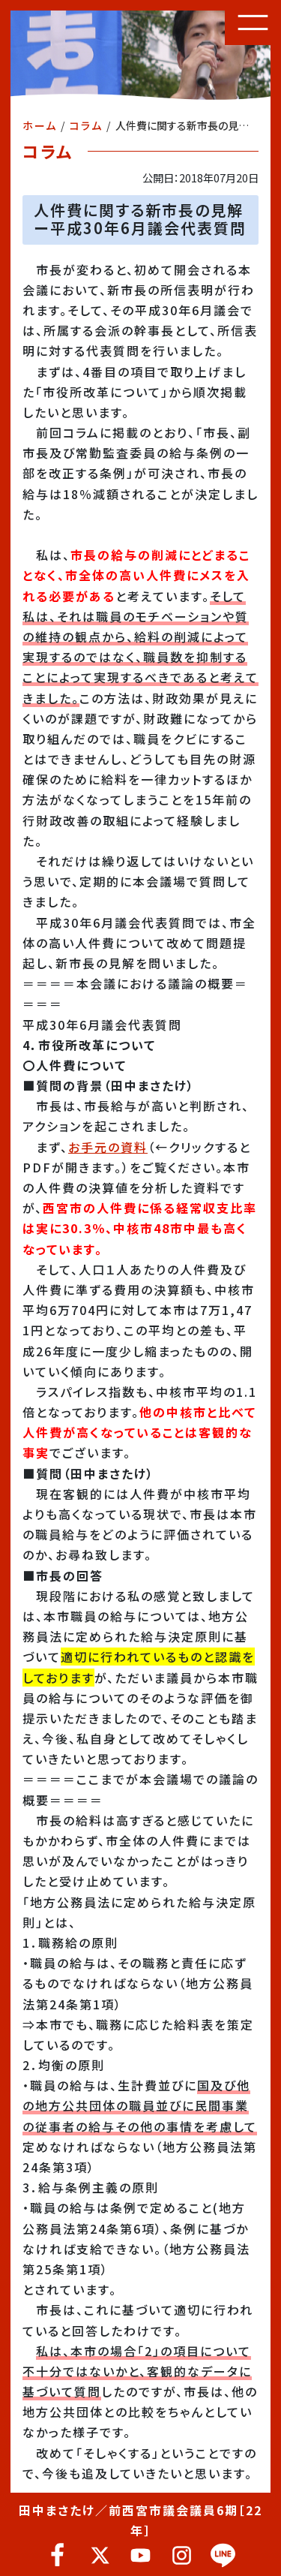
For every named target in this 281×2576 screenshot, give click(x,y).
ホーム (39, 125)
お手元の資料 (108, 1147)
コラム (86, 125)
